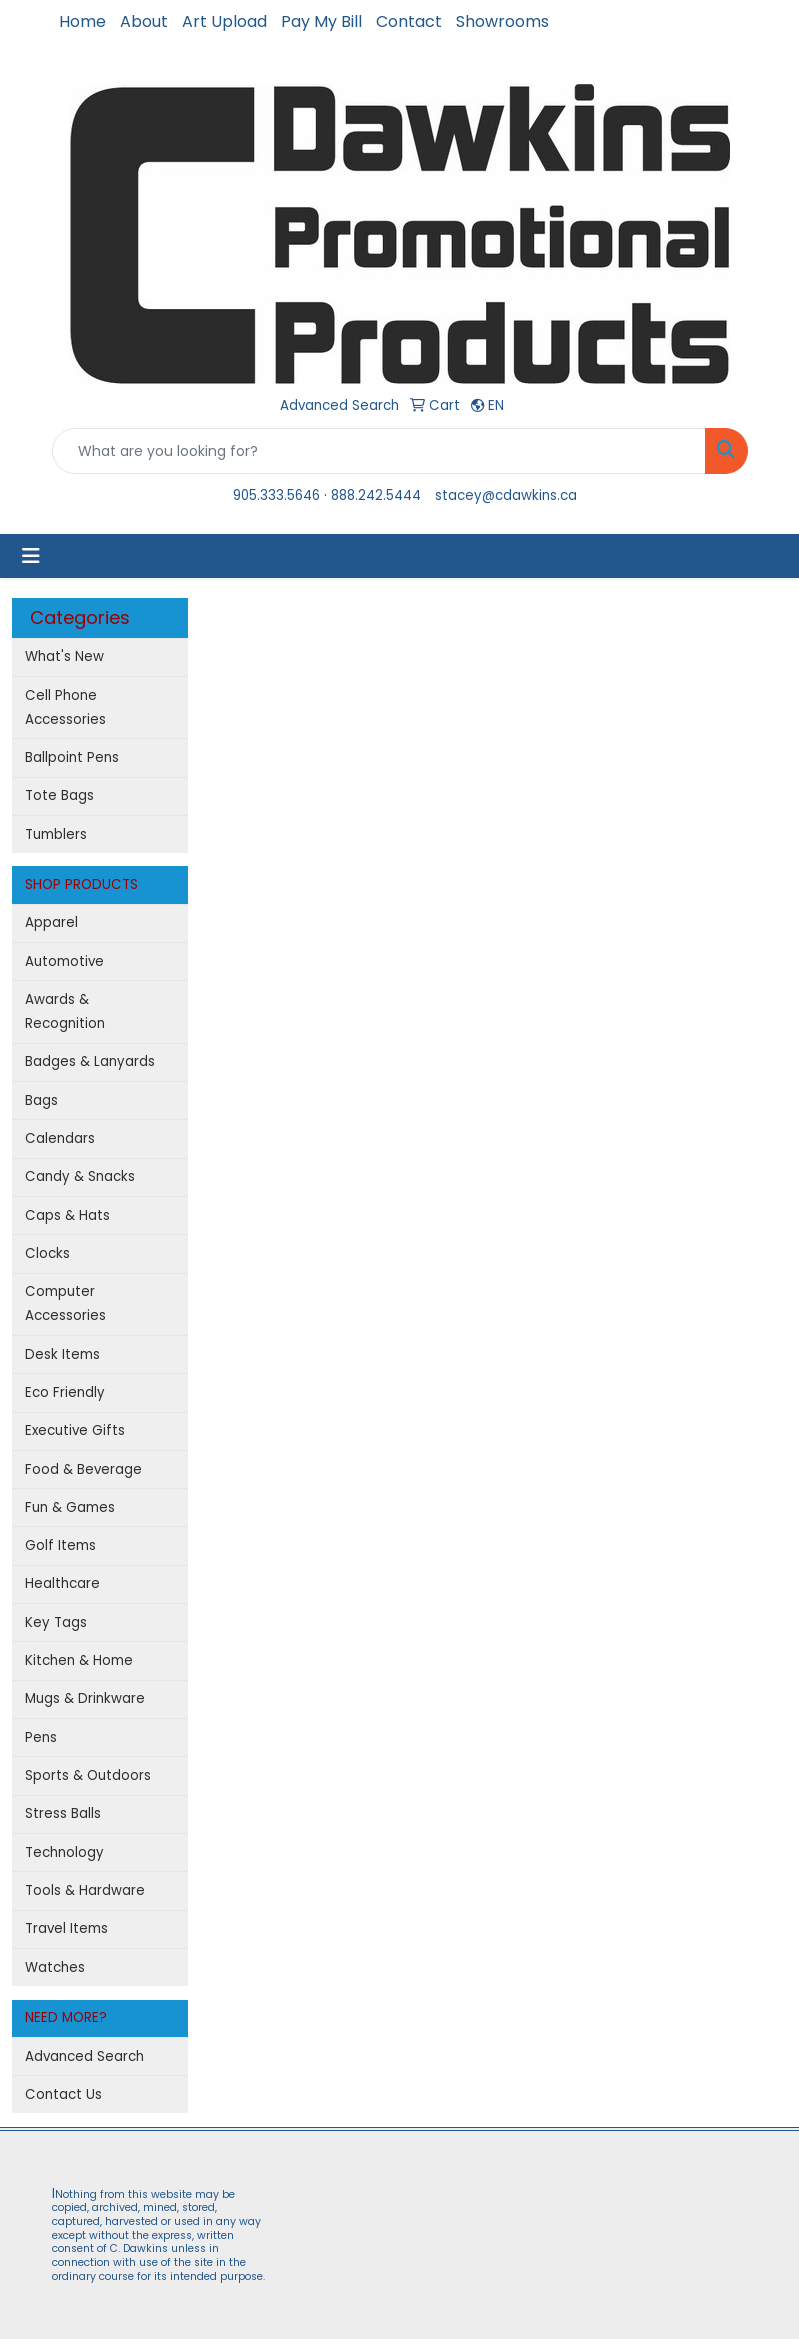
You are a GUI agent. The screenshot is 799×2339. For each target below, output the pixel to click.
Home (82, 21)
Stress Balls (63, 1813)
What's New (64, 656)
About (144, 21)
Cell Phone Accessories (65, 707)
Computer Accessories (65, 1303)
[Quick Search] (379, 451)
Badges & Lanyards (90, 1061)
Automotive (64, 961)
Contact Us (63, 2094)
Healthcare (62, 1583)
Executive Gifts (75, 1430)
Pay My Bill (321, 21)
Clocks (47, 1253)
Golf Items (60, 1545)
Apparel (51, 922)
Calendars (60, 1138)
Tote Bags (59, 795)
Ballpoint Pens (72, 757)
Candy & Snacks (80, 1176)
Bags (41, 1100)
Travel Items (66, 1928)
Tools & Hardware (85, 1890)
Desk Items (62, 1354)
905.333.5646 (276, 495)
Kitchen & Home (79, 1660)
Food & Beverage (83, 1469)
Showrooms (502, 21)
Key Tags (56, 1622)
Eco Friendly (65, 1392)
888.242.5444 (376, 495)
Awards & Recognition (65, 1011)
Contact (409, 21)
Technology (64, 1852)
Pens (41, 1737)
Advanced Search (84, 2056)
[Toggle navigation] (31, 556)
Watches (55, 1967)
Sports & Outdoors (88, 1775)
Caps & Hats (67, 1215)
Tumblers (56, 834)
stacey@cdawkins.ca (506, 495)
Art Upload (224, 21)
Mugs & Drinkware (85, 1698)
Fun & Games (70, 1507)
